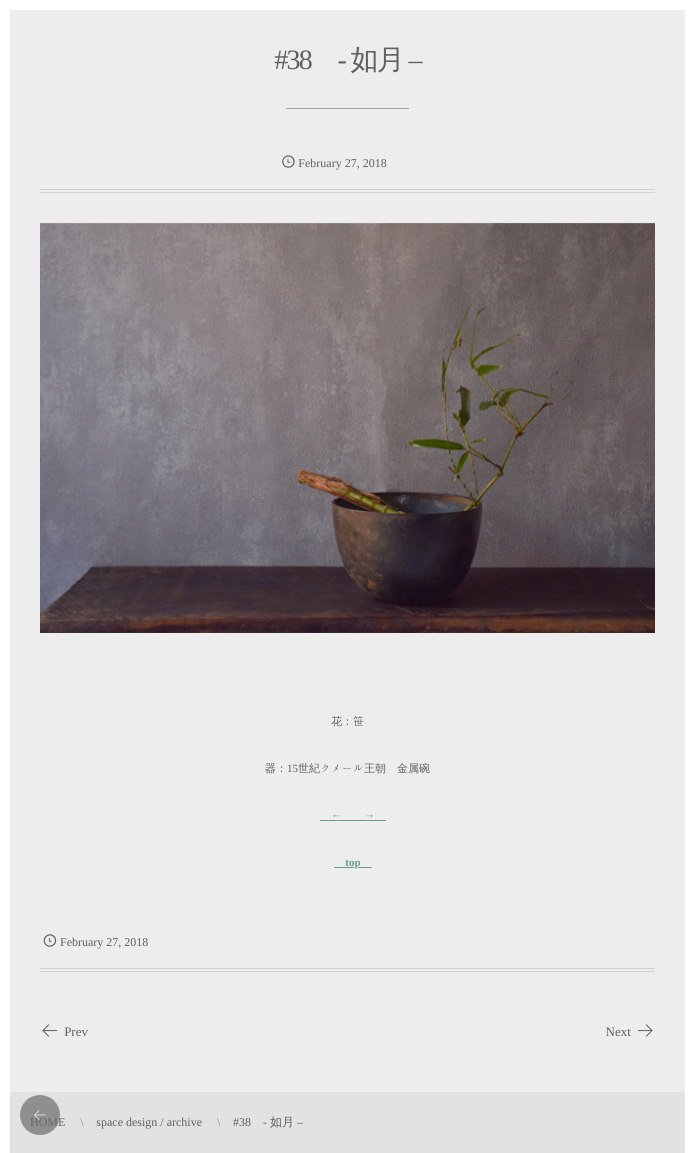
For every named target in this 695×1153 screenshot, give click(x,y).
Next (630, 1032)
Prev (64, 1032)
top (352, 862)
